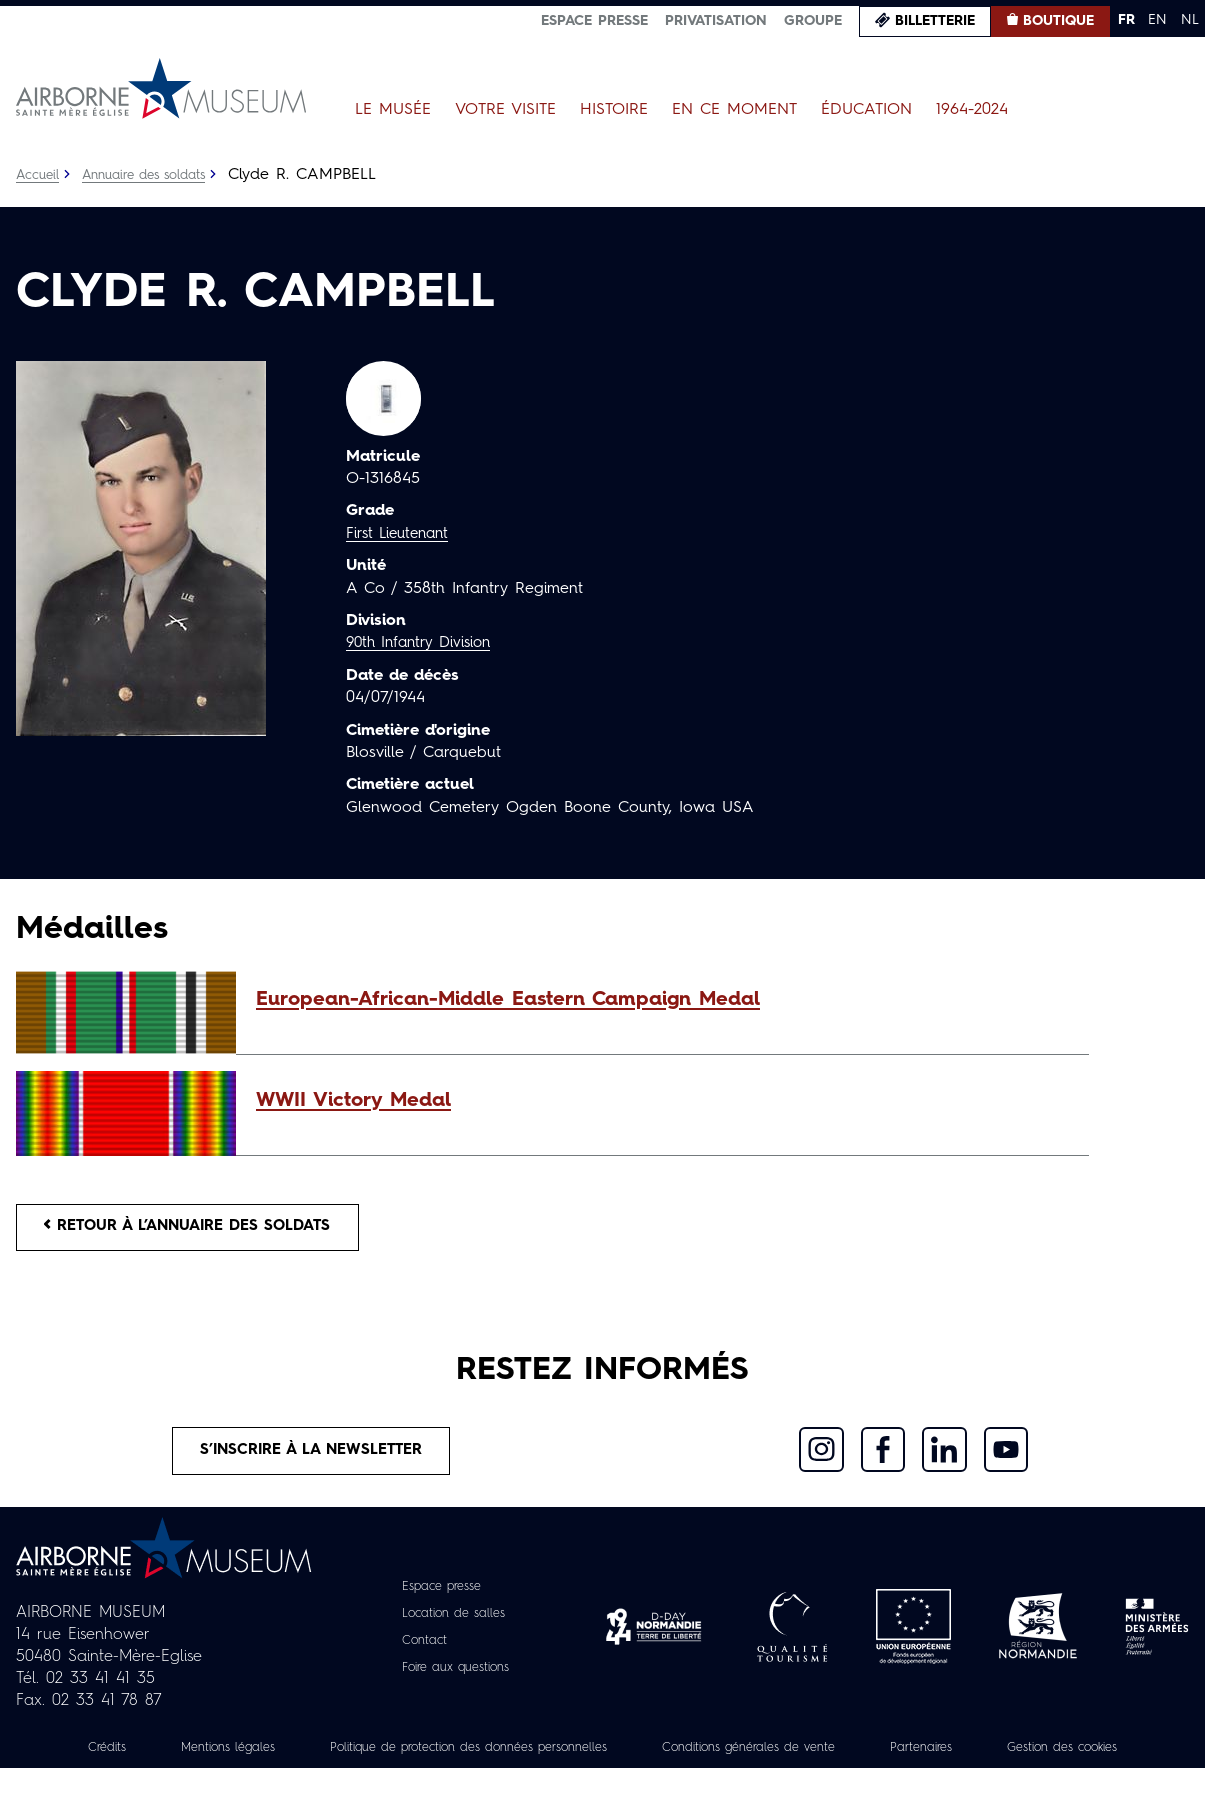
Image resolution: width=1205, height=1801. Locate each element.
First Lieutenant (402, 534)
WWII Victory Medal (353, 1101)
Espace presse (594, 21)
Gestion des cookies (603, 1780)
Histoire (614, 110)
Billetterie (935, 21)
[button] (662, 1000)
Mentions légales (273, 1758)
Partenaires (1051, 1758)
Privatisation (716, 21)
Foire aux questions (455, 1678)
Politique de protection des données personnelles (544, 1758)
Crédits (141, 1758)
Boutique (1058, 21)
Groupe (813, 21)
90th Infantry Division (424, 643)
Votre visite (505, 110)
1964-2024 (972, 110)
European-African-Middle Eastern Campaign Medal (508, 1000)
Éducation (866, 110)
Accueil (39, 175)
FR (1126, 20)
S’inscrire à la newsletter (311, 1459)
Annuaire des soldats (155, 175)
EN (1157, 20)
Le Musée (393, 110)
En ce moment (734, 110)
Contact (418, 1651)
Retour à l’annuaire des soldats (201, 1230)
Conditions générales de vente (860, 1758)
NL (1190, 20)
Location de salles (452, 1624)
